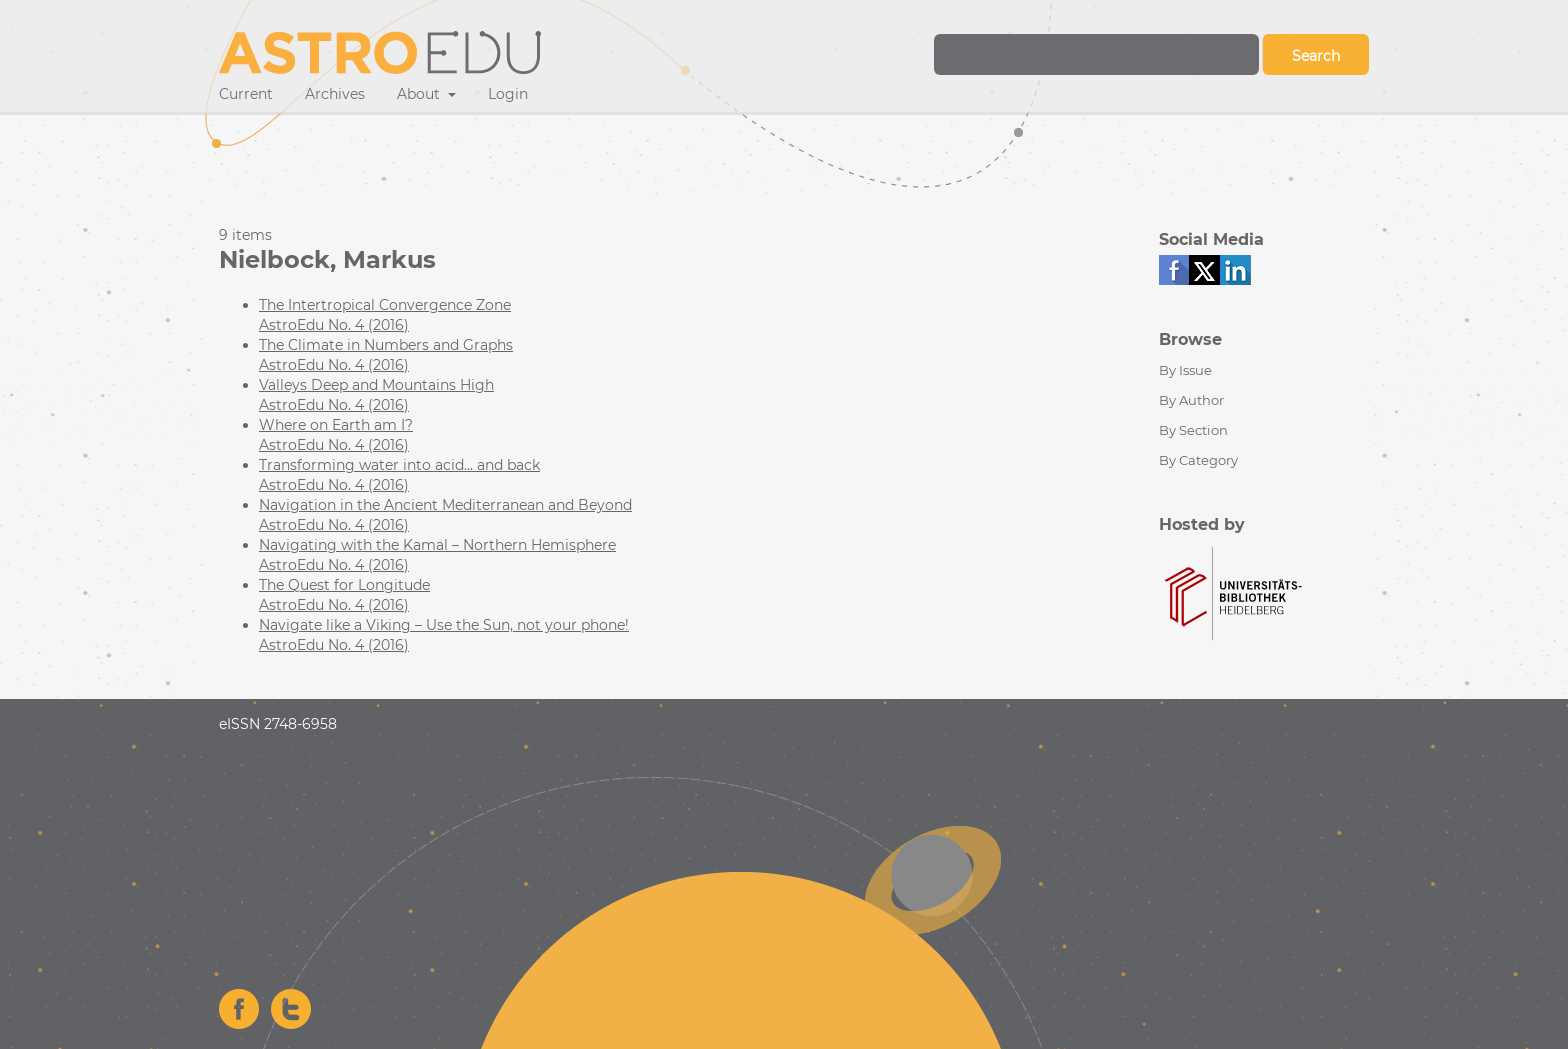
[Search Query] (1096, 54)
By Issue (1185, 370)
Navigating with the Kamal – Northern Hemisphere (437, 545)
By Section (1193, 430)
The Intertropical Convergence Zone (385, 305)
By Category (1198, 460)
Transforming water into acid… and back (399, 465)
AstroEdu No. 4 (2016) (334, 325)
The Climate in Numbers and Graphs (386, 345)
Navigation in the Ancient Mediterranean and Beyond (445, 505)
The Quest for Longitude (344, 585)
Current (246, 94)
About (420, 94)
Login (508, 94)
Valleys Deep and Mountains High (376, 385)
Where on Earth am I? (336, 425)
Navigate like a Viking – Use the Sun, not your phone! (444, 625)
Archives (335, 94)
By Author (1191, 400)
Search (1316, 56)
